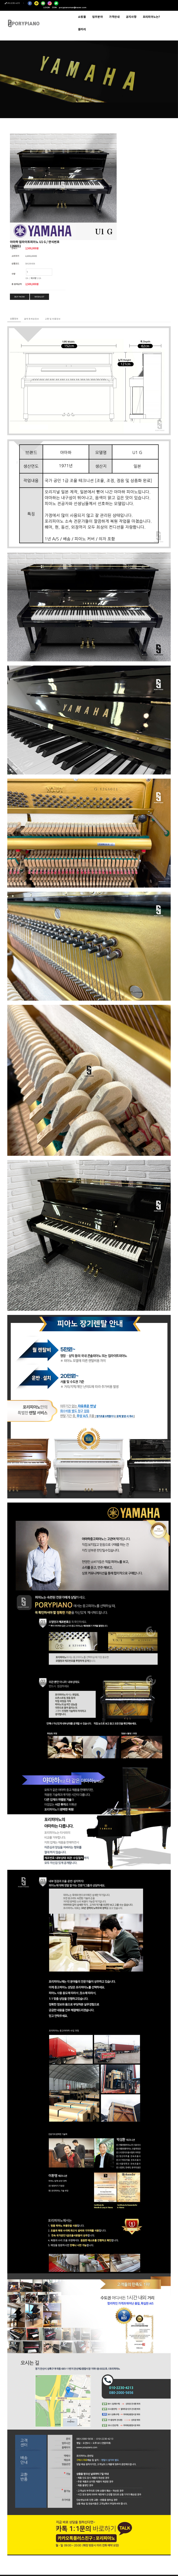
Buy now (128, 194)
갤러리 (163, 12)
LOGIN (131, 3)
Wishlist (148, 194)
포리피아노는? (144, 12)
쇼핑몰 (75, 12)
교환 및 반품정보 (52, 253)
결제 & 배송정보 (31, 253)
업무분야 (90, 12)
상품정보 (14, 253)
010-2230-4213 (14, 3)
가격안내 (107, 12)
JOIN (138, 3)
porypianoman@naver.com (157, 3)
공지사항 (124, 12)
